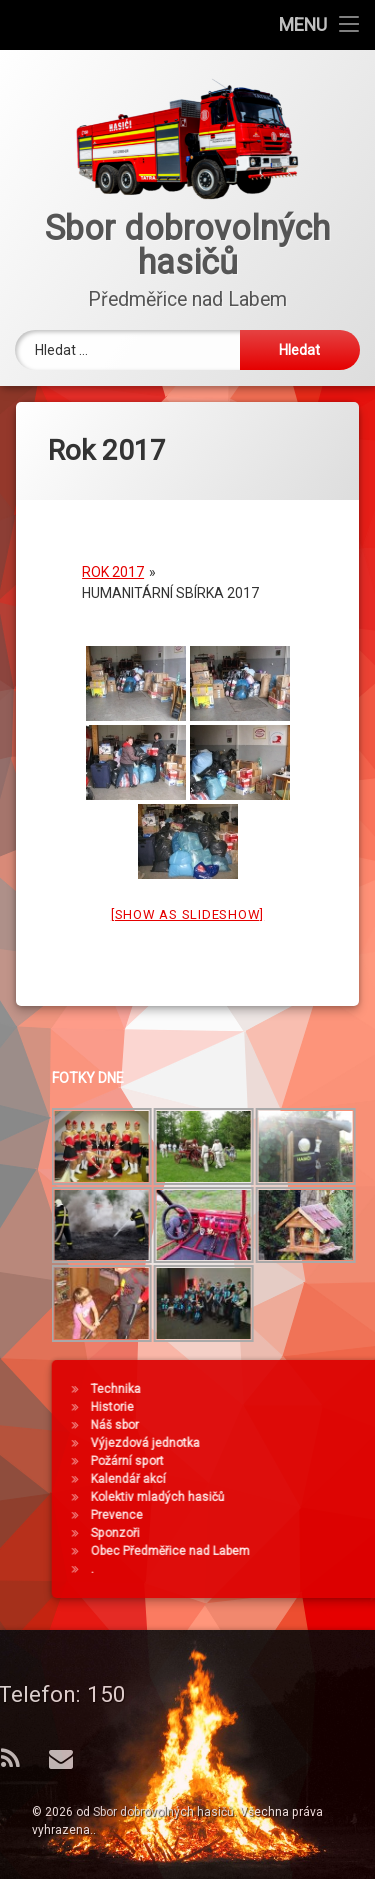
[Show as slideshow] (187, 899)
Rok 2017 (113, 557)
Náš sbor (257, 1425)
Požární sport (269, 1461)
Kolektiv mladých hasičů (300, 1497)
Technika (258, 1389)
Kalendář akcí (270, 1479)
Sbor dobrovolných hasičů (163, 1812)
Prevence (259, 1515)
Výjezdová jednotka (287, 1443)
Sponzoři (257, 1533)
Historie (254, 1407)
